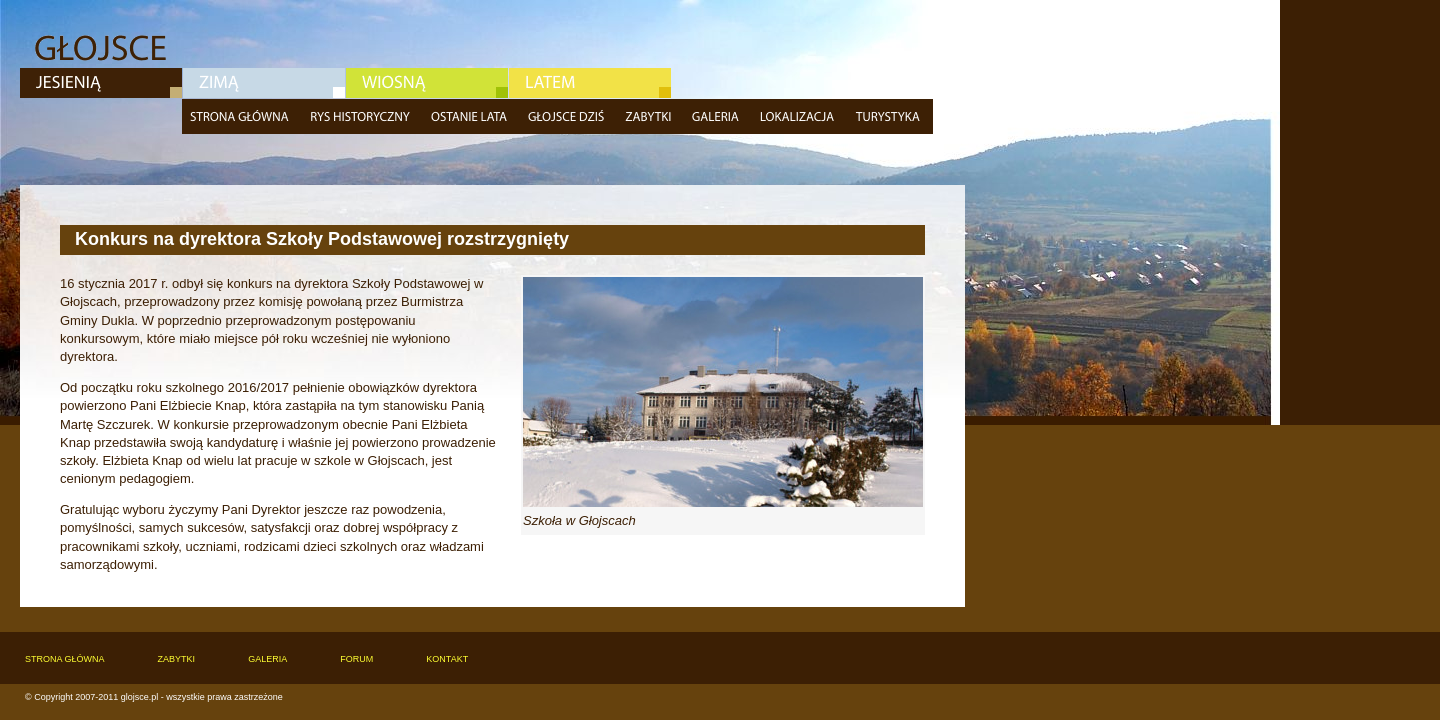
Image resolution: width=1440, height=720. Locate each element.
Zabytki (650, 116)
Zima (264, 83)
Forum (356, 659)
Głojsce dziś (568, 116)
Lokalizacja (799, 116)
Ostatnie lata (471, 116)
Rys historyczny (363, 116)
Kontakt (447, 659)
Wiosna (427, 83)
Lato (590, 83)
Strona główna (242, 116)
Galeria (718, 116)
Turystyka (890, 116)
